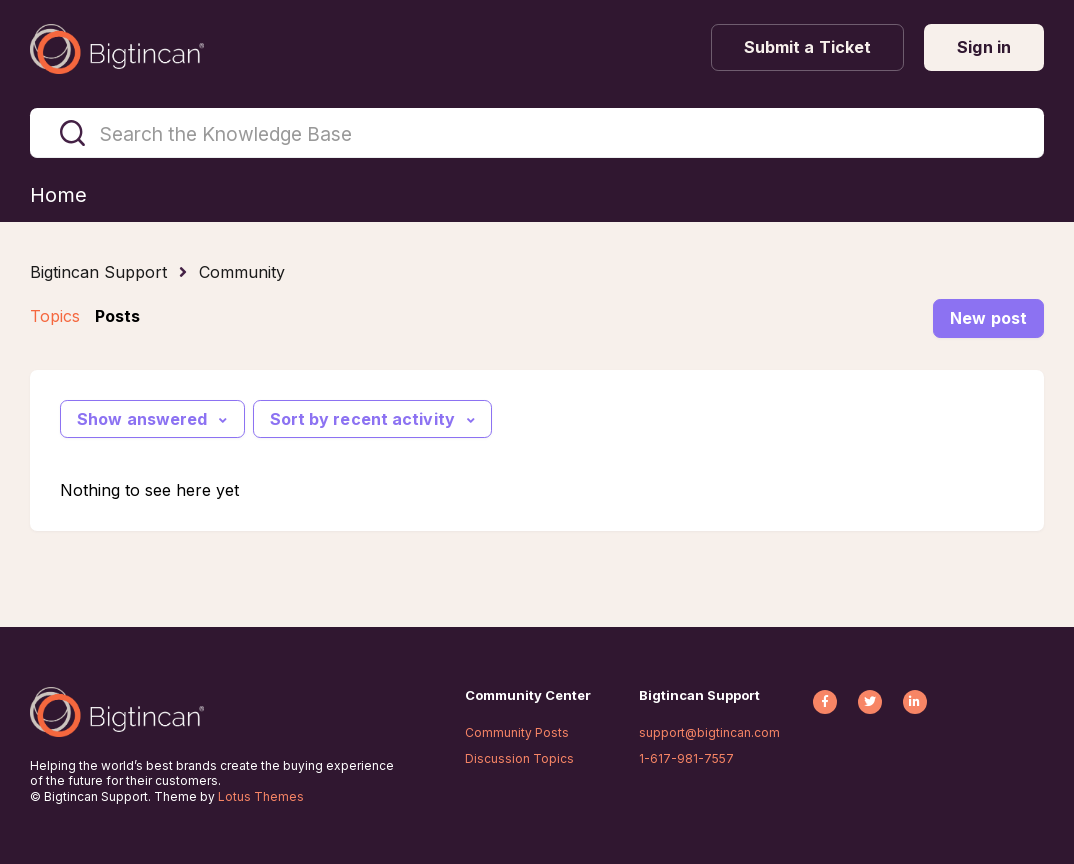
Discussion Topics (519, 758)
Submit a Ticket (808, 47)
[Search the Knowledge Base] (537, 133)
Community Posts (517, 732)
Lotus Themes (261, 796)
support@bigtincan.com (709, 732)
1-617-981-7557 (686, 758)
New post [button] (988, 318)
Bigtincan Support (98, 272)
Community (242, 272)
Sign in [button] (984, 47)
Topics (55, 316)
